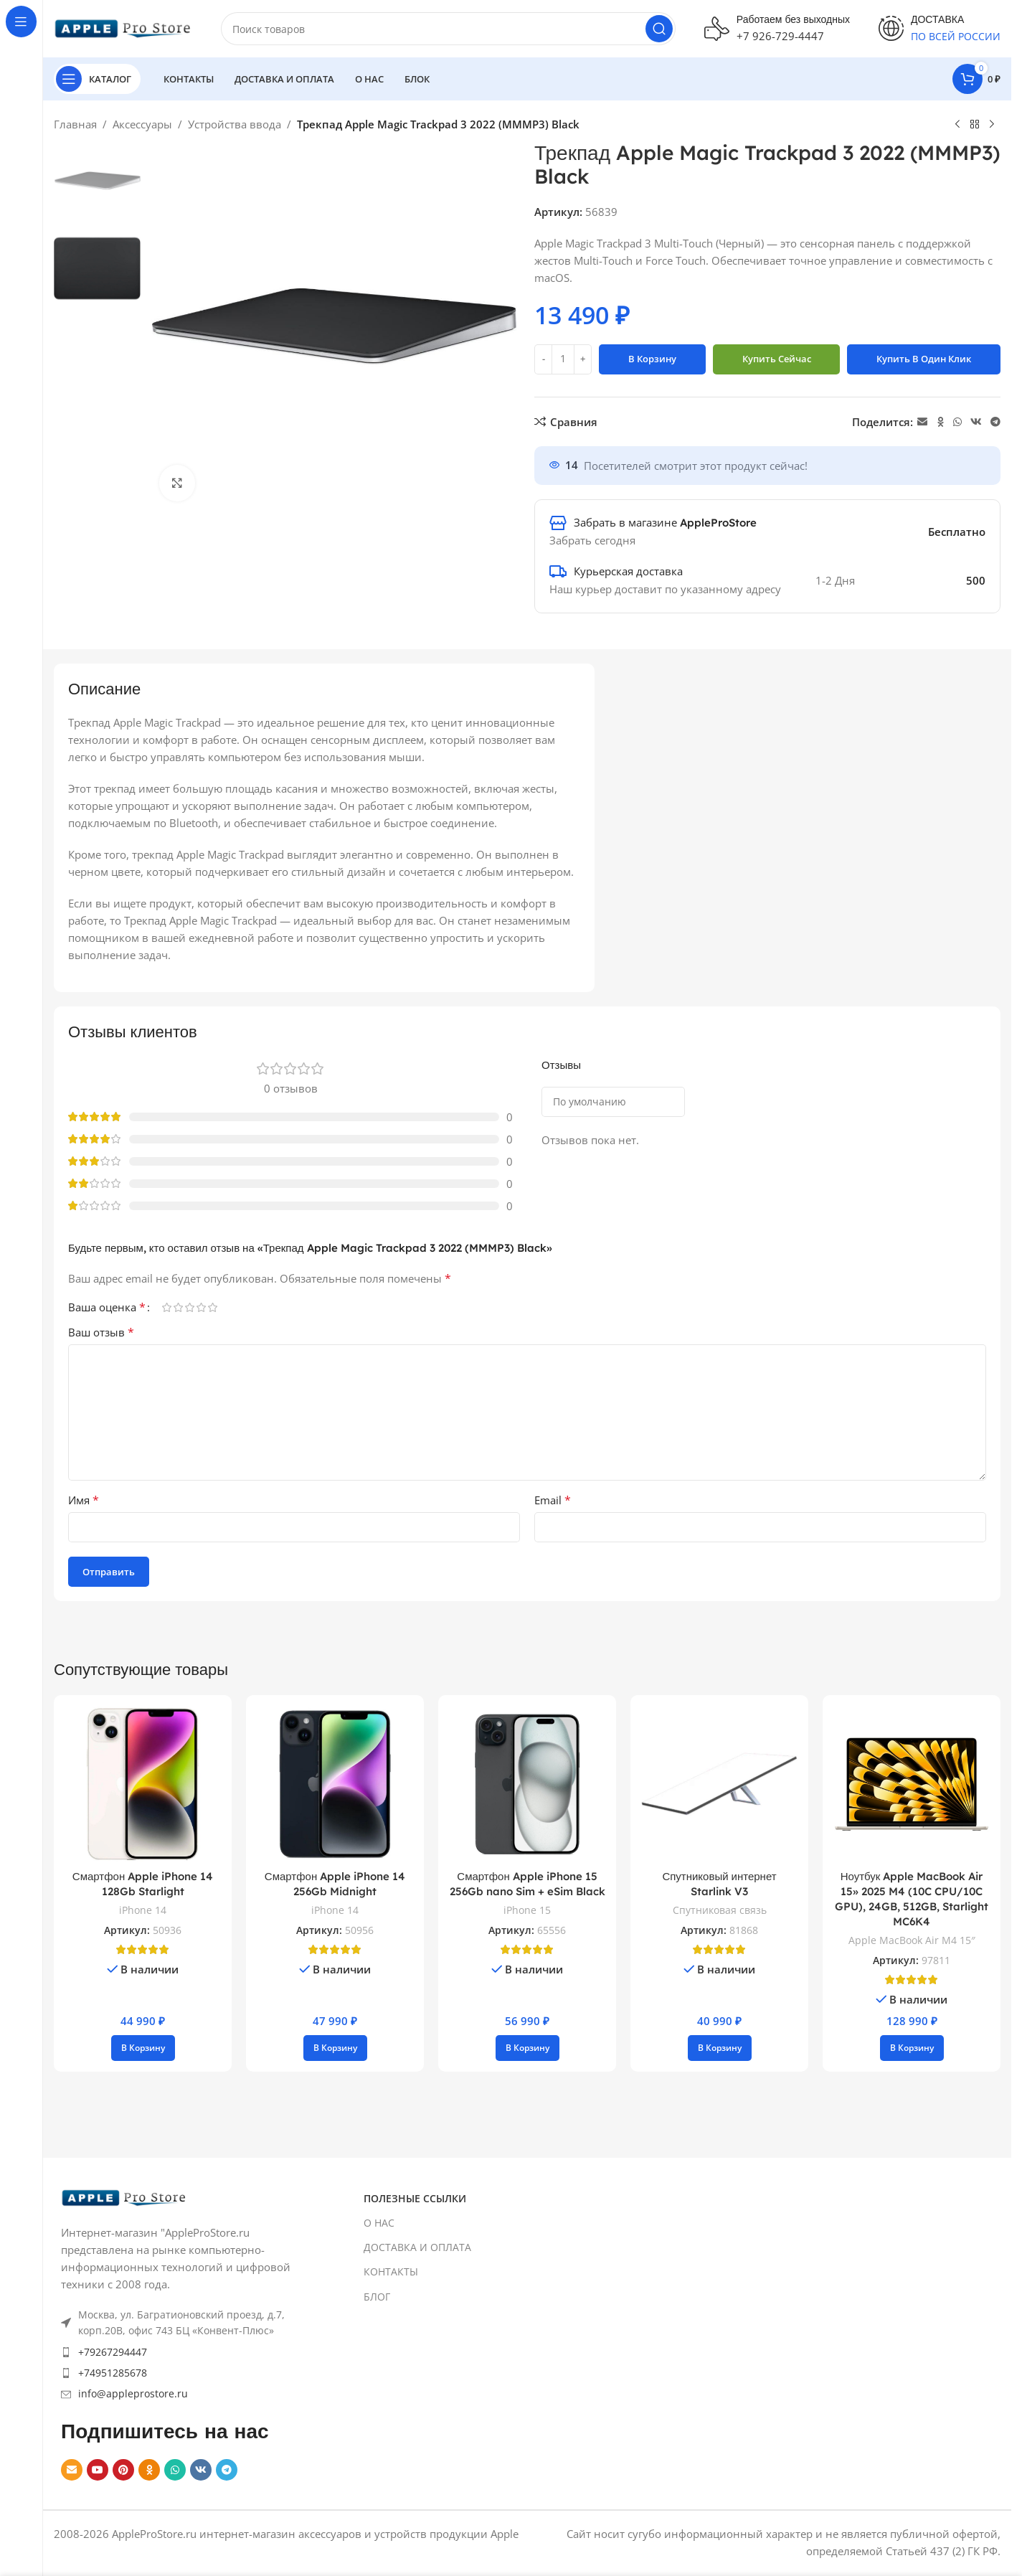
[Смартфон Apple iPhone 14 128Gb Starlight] (143, 1784)
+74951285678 (112, 2372)
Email (552, 1500)
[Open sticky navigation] (97, 79)
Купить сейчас (776, 358)
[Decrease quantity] (543, 359)
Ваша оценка (107, 1307)
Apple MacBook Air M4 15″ (911, 1940)
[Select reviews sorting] (613, 1102)
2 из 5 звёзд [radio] (178, 1307)
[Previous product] (957, 124)
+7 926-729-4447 (780, 36)
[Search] (448, 28)
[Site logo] (123, 27)
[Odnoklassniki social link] (940, 422)
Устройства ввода (234, 124)
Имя (83, 1500)
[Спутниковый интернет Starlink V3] (719, 1784)
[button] (143, 2048)
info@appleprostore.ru (133, 2393)
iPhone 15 (527, 1910)
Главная (75, 124)
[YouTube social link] (97, 2470)
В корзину (652, 358)
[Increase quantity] (583, 359)
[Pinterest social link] (123, 2470)
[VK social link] (976, 422)
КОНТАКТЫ (391, 2271)
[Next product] (991, 124)
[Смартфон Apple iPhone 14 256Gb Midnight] (335, 1784)
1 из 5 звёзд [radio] (166, 1307)
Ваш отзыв (101, 1332)
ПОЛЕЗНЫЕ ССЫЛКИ (415, 2198)
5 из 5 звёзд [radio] (212, 1307)
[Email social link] (922, 422)
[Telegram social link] (995, 422)
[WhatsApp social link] (957, 422)
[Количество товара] (563, 359)
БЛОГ (377, 2296)
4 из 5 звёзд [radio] (201, 1307)
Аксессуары (142, 124)
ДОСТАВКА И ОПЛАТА (417, 2247)
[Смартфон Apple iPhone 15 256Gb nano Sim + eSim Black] (527, 1784)
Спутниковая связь (720, 1910)
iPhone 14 (142, 1910)
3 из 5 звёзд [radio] (189, 1307)
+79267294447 (112, 2352)
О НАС (379, 2223)
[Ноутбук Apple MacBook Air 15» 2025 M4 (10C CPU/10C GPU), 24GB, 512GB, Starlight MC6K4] (911, 1784)
